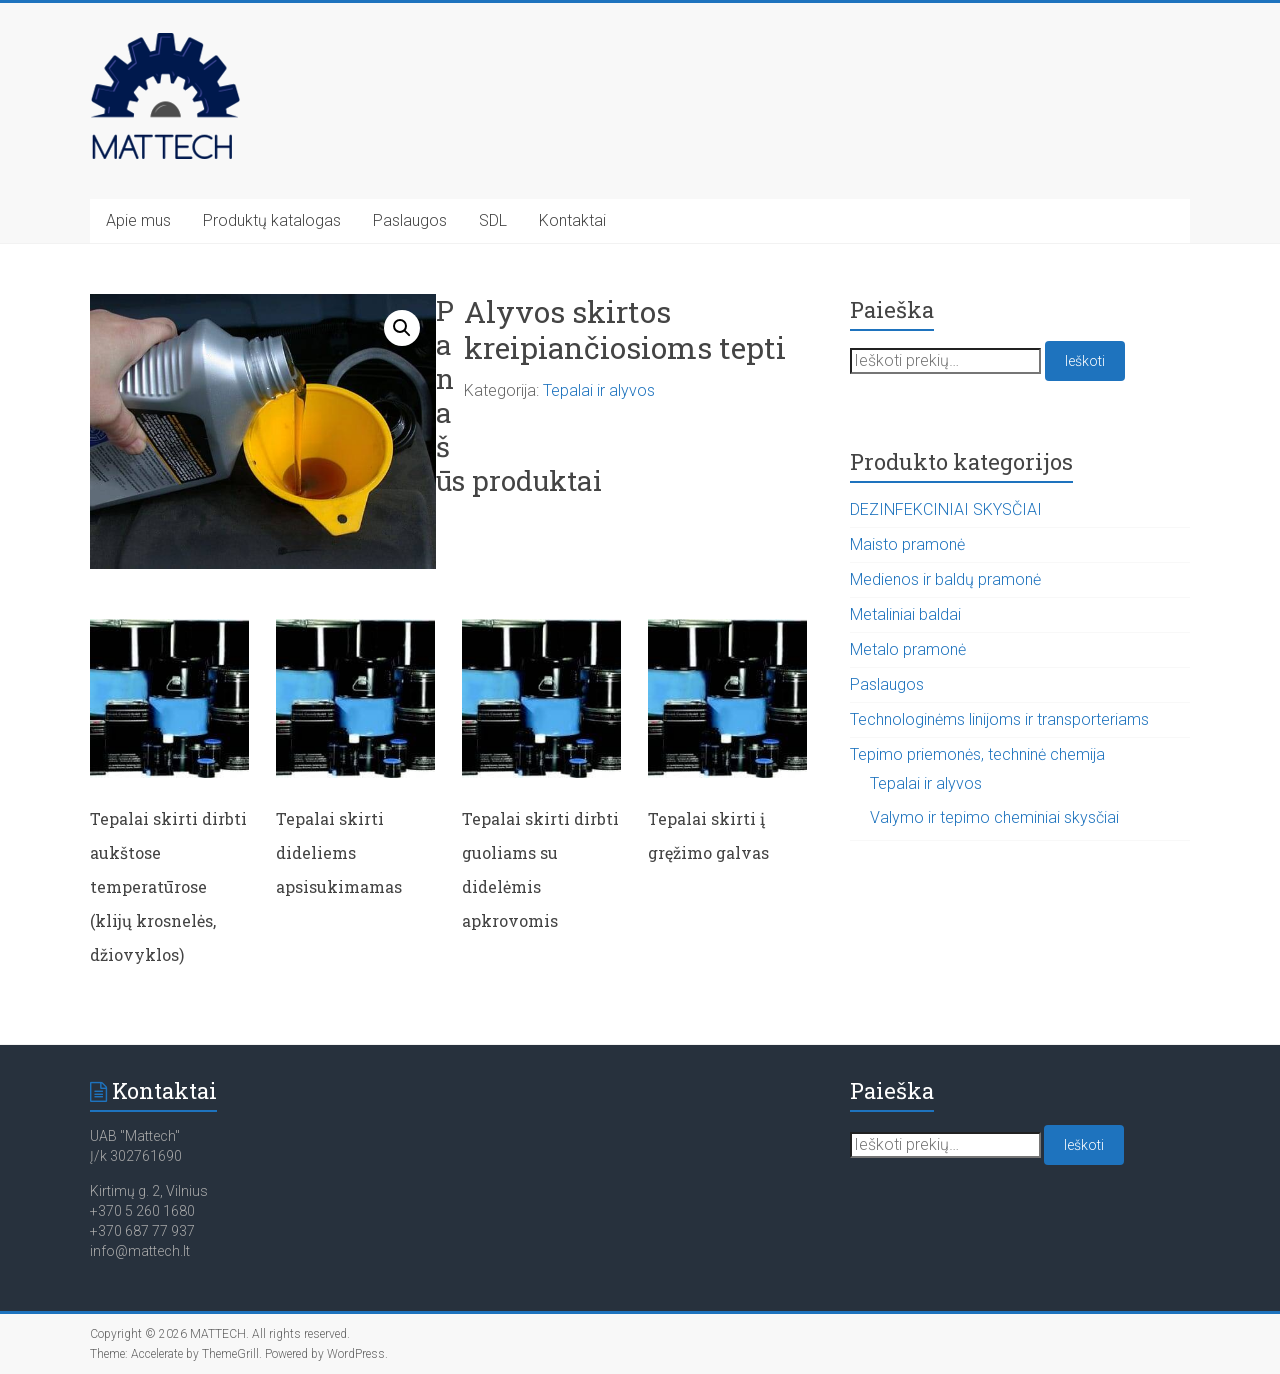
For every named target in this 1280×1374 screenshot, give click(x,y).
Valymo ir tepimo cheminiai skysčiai (994, 817)
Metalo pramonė (908, 649)
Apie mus (138, 220)
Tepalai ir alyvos (599, 390)
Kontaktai (572, 220)
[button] (402, 328)
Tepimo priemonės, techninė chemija (977, 754)
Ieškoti (1085, 361)
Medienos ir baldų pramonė (945, 579)
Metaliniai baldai (905, 614)
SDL (493, 220)
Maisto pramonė (907, 544)
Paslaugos (410, 220)
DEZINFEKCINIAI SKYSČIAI (946, 509)
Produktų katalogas (272, 220)
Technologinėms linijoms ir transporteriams (999, 719)
